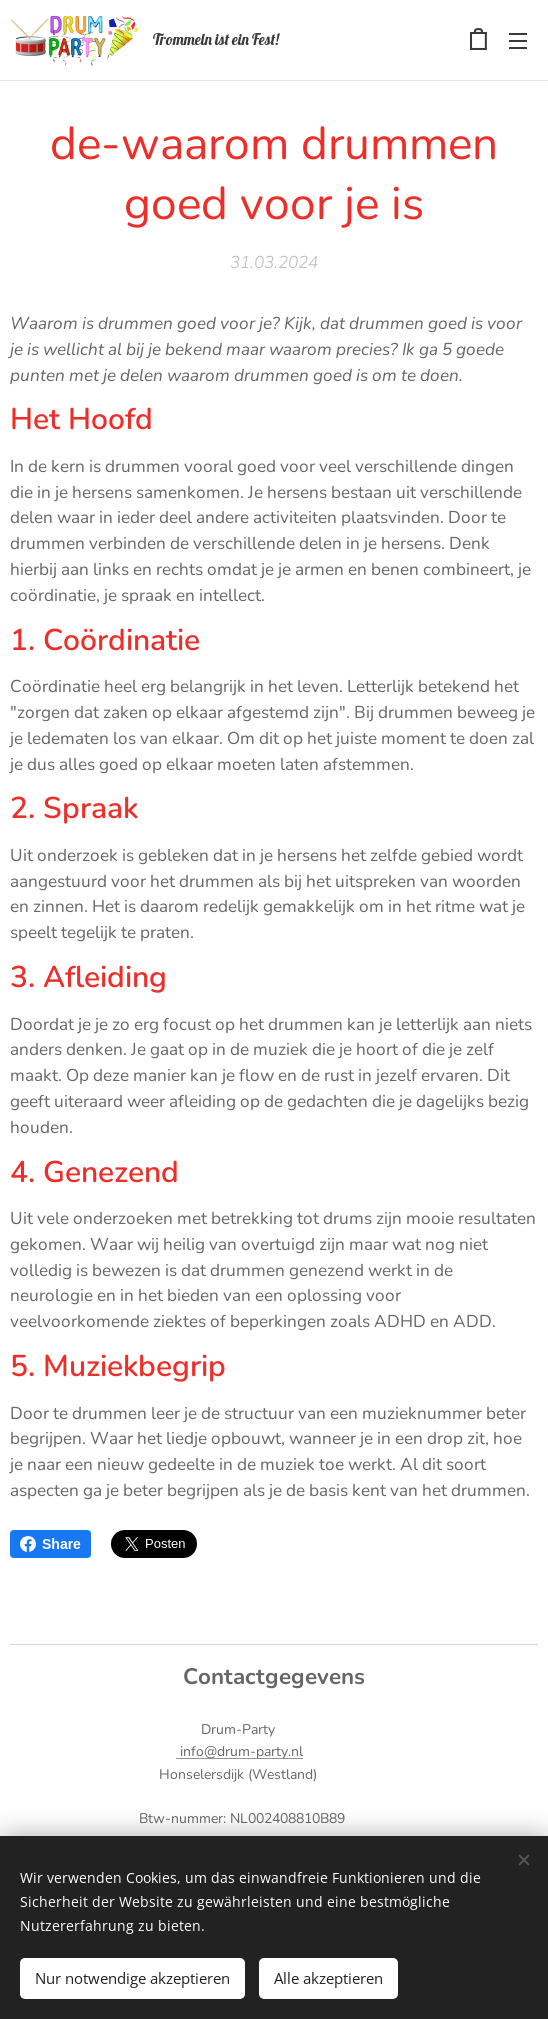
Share (50, 1544)
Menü (518, 41)
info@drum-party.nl (239, 1751)
